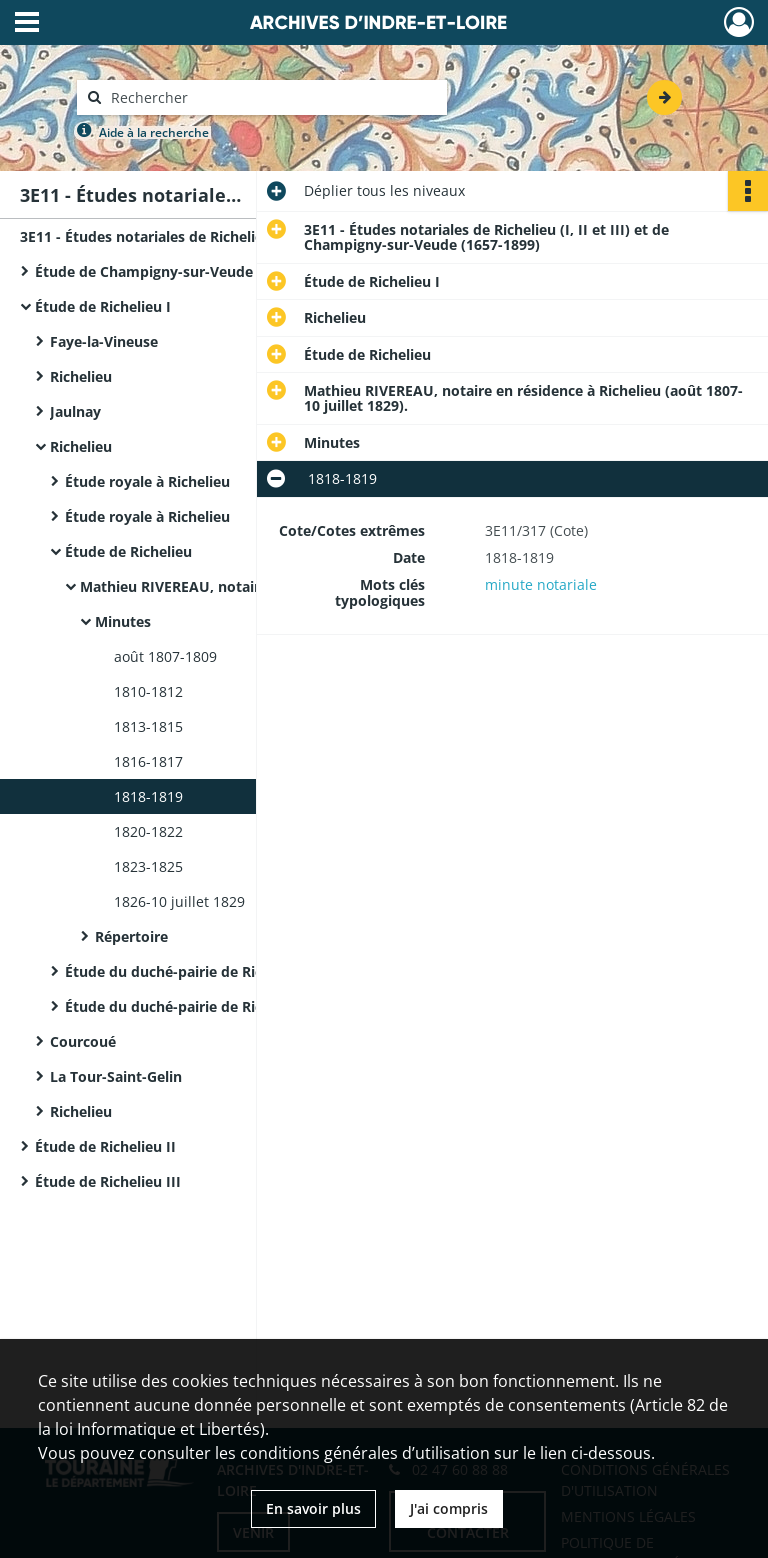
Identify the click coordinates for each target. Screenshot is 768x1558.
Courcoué (85, 1041)
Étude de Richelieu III (110, 1181)
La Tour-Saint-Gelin (118, 1076)
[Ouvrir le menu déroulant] (27, 24)
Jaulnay (77, 411)
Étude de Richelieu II (105, 1146)
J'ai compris (449, 1508)
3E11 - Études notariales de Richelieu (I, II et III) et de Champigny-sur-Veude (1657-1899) (220, 236)
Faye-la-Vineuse (106, 341)
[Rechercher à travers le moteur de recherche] (272, 97)
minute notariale (541, 584)
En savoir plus (313, 1508)
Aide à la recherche (154, 132)
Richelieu (83, 376)
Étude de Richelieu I (105, 306)
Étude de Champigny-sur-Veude (144, 271)
